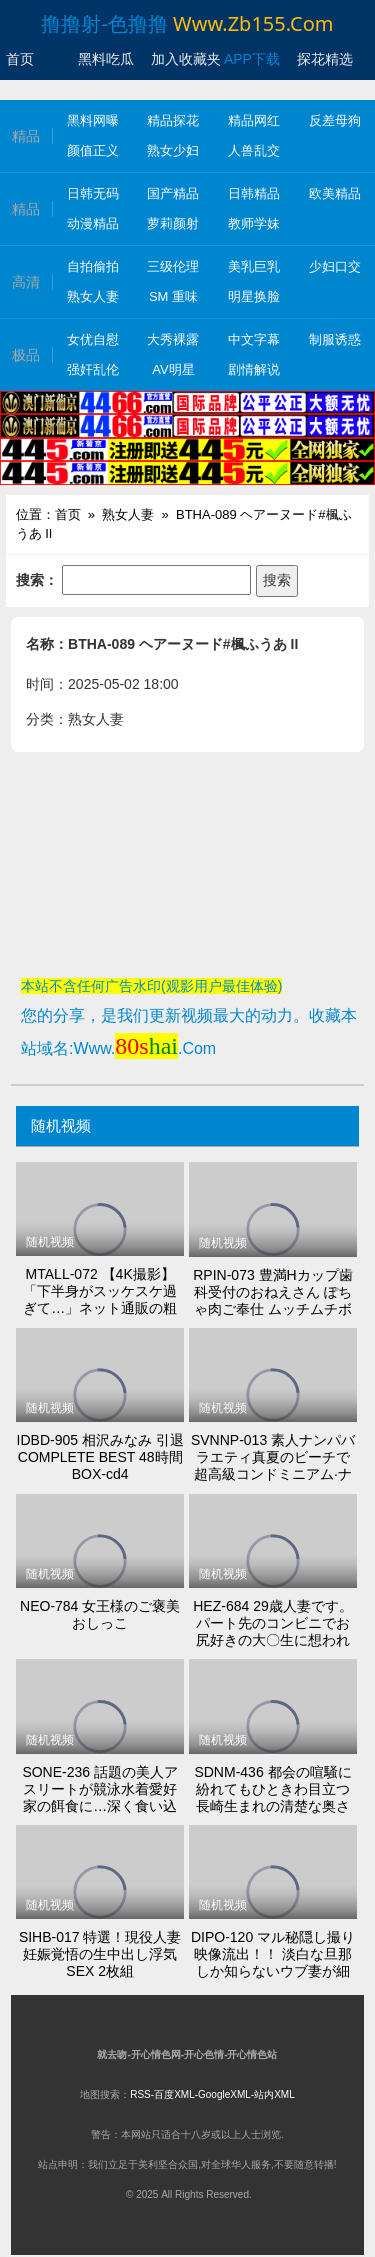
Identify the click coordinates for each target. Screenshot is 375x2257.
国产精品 (173, 193)
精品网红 (254, 120)
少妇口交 (335, 266)
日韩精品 (254, 193)
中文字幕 (254, 339)
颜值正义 (93, 150)
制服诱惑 (335, 339)
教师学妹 (254, 223)
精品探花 (173, 120)
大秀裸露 (173, 339)
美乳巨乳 (254, 266)
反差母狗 (335, 120)
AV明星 (173, 369)
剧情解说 (254, 369)
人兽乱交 (254, 150)
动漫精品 (93, 223)
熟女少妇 (173, 150)
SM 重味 (173, 296)
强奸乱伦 (93, 369)
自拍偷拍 (93, 266)
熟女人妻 (93, 296)
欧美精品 (335, 193)
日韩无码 (93, 193)
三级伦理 (173, 266)
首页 (68, 514)
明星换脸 (254, 296)
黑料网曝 (93, 120)
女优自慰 (93, 339)
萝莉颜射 (173, 223)
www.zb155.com (253, 23)
